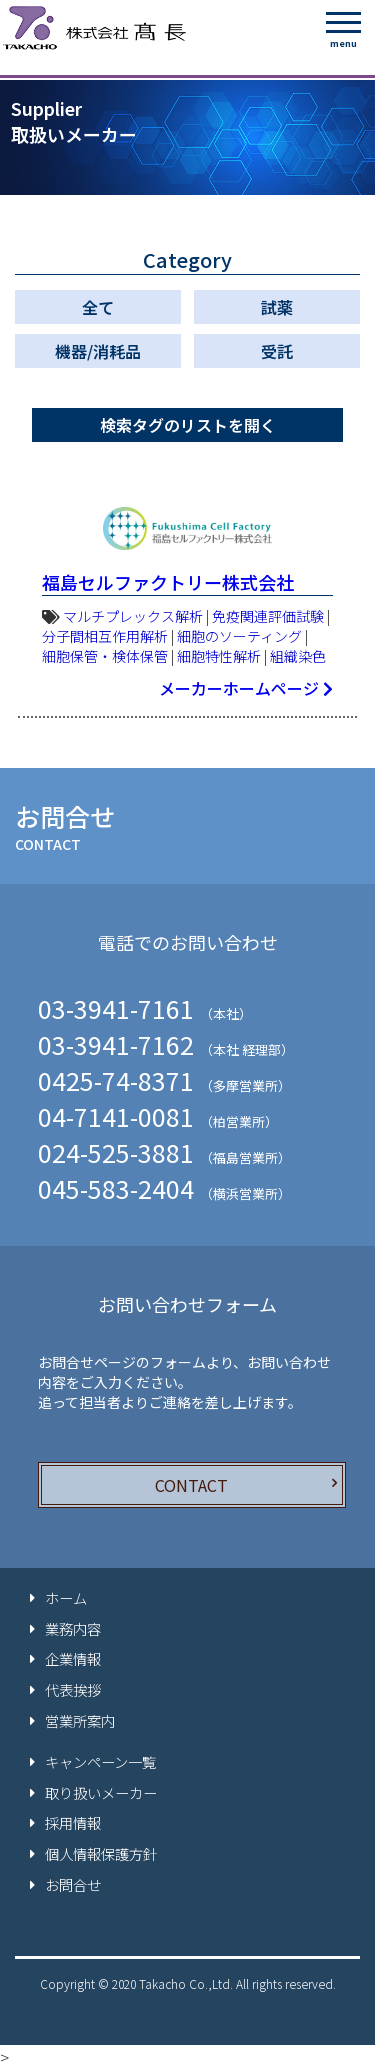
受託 (277, 351)
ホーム (66, 1598)
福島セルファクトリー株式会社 (168, 582)
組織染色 (298, 656)
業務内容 (73, 1629)
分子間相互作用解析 (105, 636)
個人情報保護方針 (101, 1854)
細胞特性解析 (219, 656)
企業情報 (73, 1659)
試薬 (277, 307)
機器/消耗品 (98, 351)
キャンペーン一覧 (100, 1762)
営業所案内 (80, 1721)
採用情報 (73, 1823)
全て (98, 307)
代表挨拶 (73, 1690)
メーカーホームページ (246, 688)
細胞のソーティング (239, 636)
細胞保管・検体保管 (105, 656)
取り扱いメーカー (101, 1793)
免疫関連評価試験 (268, 616)
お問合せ (73, 1885)
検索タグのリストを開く (188, 425)
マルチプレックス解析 (133, 616)
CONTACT (191, 1485)
